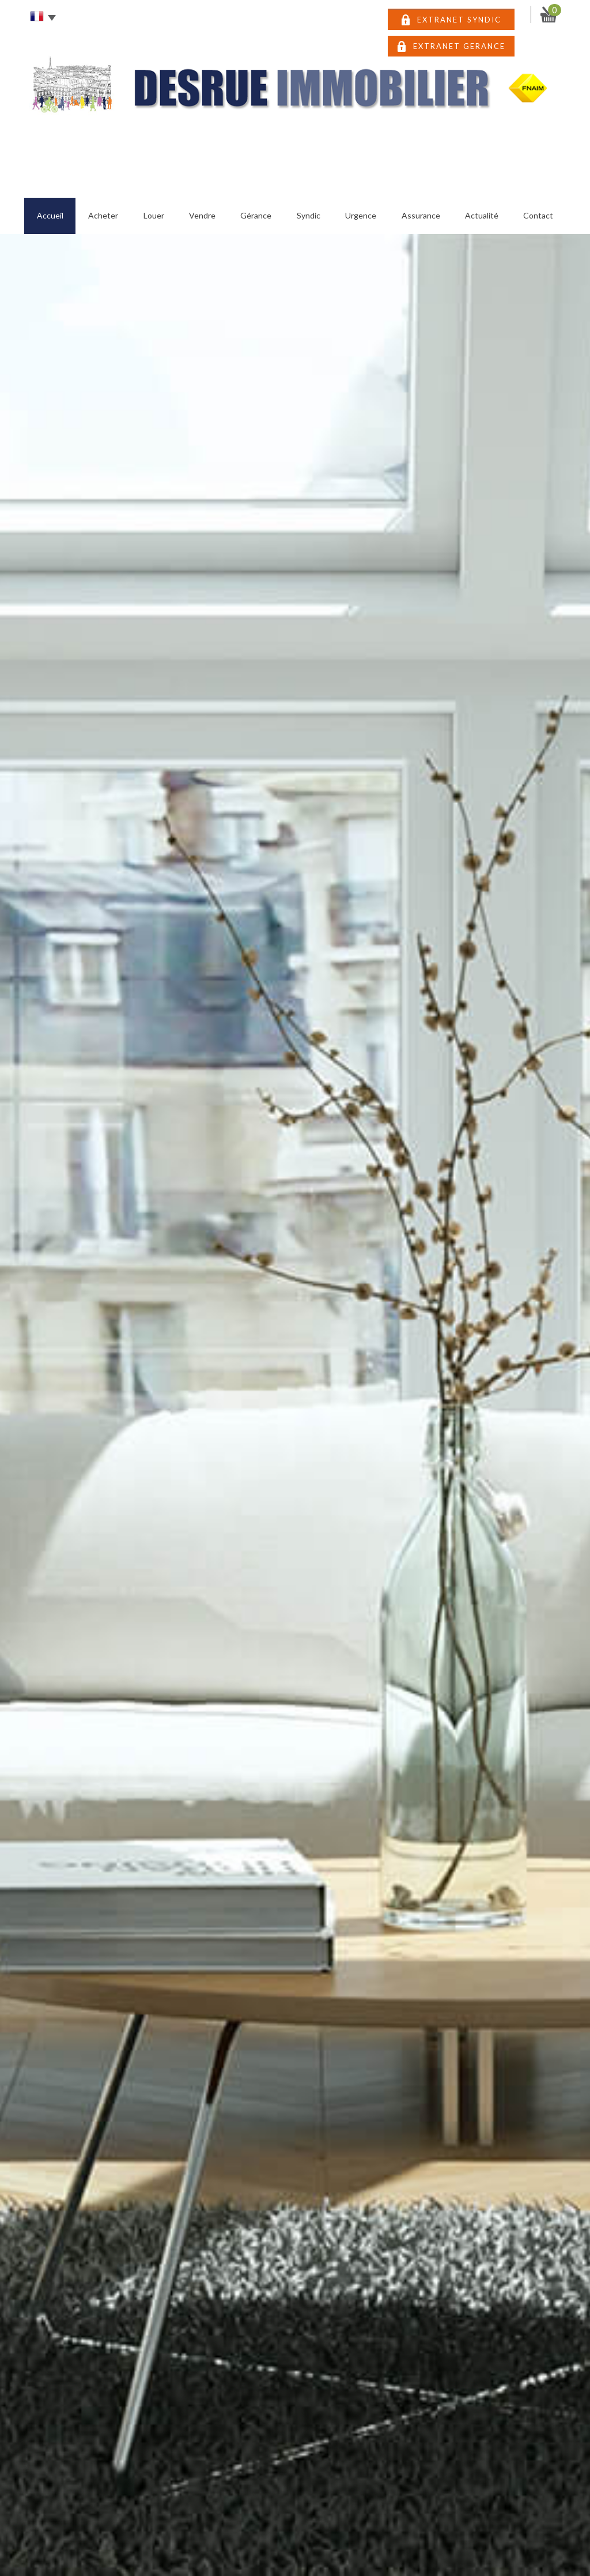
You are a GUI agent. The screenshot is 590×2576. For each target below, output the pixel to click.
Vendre (202, 215)
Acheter (103, 215)
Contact (538, 215)
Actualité (481, 215)
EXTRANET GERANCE (459, 46)
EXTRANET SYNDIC (459, 19)
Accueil (50, 215)
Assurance (421, 215)
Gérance (255, 215)
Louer (153, 215)
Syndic (308, 215)
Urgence (360, 215)
